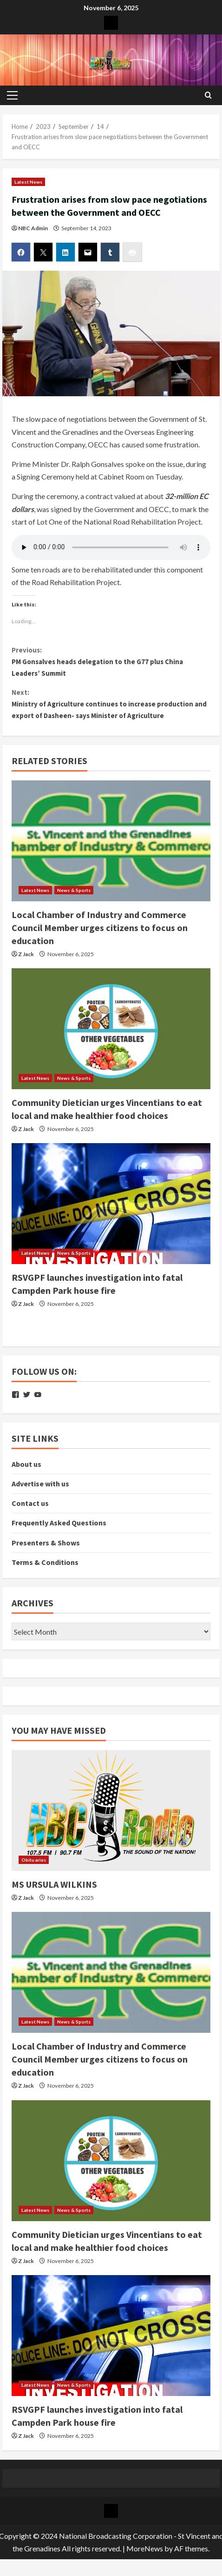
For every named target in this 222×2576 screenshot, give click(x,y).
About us (26, 1469)
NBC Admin (33, 228)
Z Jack (26, 959)
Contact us (30, 1508)
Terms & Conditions (45, 1567)
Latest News (28, 182)
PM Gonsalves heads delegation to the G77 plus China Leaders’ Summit (111, 662)
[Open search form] (208, 95)
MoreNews (144, 2553)
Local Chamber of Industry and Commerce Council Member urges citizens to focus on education (100, 933)
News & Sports (74, 895)
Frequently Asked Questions (59, 1528)
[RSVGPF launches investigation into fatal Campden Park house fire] (111, 1209)
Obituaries (33, 1865)
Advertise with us (40, 1489)
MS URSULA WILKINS (54, 1889)
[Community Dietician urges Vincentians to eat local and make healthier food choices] (111, 1033)
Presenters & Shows (46, 1547)
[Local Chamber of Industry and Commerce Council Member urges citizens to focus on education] (111, 845)
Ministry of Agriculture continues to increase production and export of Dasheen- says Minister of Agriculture (111, 707)
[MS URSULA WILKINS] (111, 1815)
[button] (12, 95)
